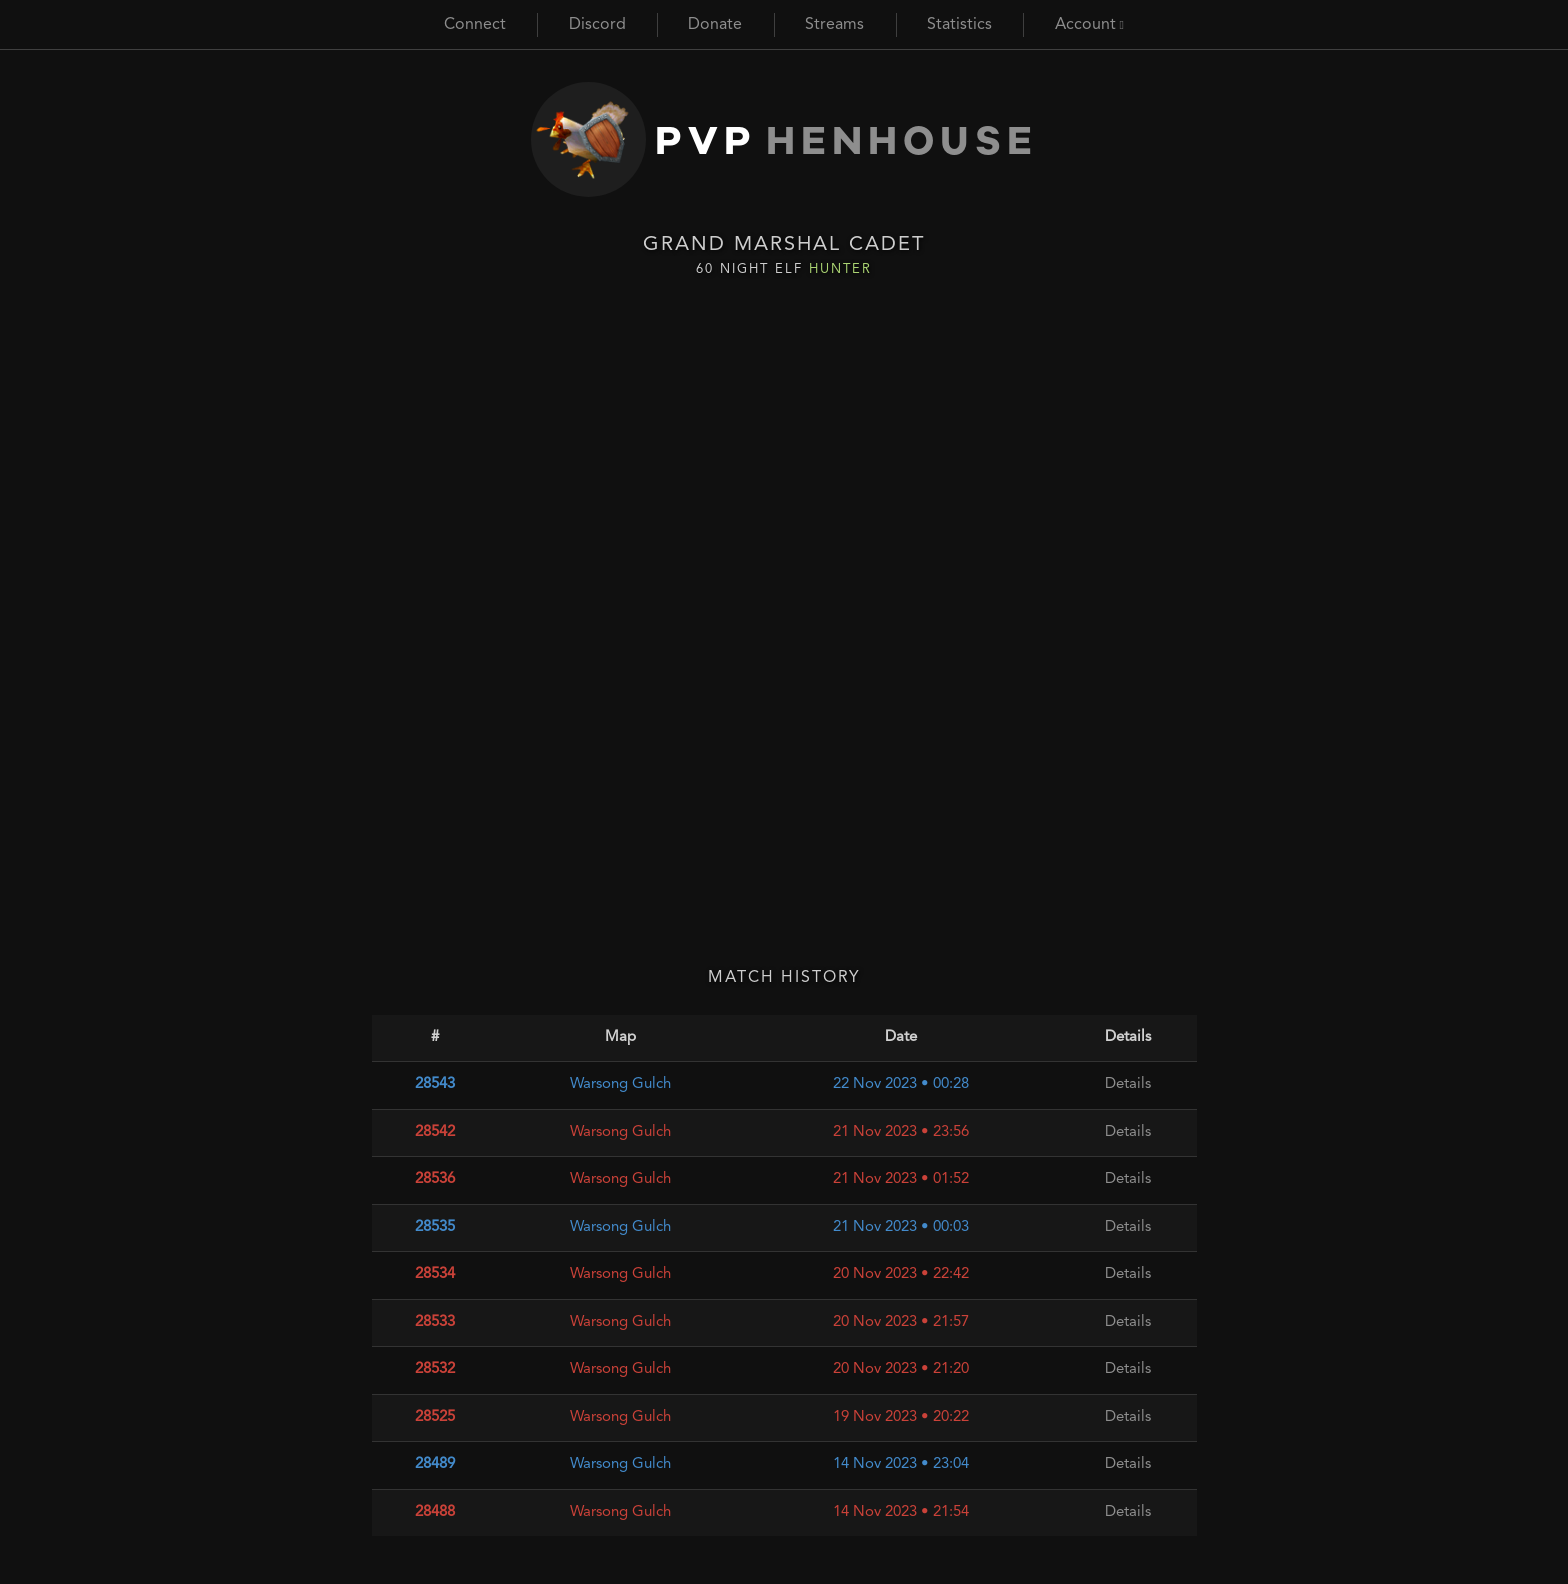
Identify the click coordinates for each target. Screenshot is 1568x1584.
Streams (834, 25)
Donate (715, 25)
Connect (475, 25)
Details (1128, 1084)
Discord (597, 25)
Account (1089, 25)
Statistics (959, 25)
